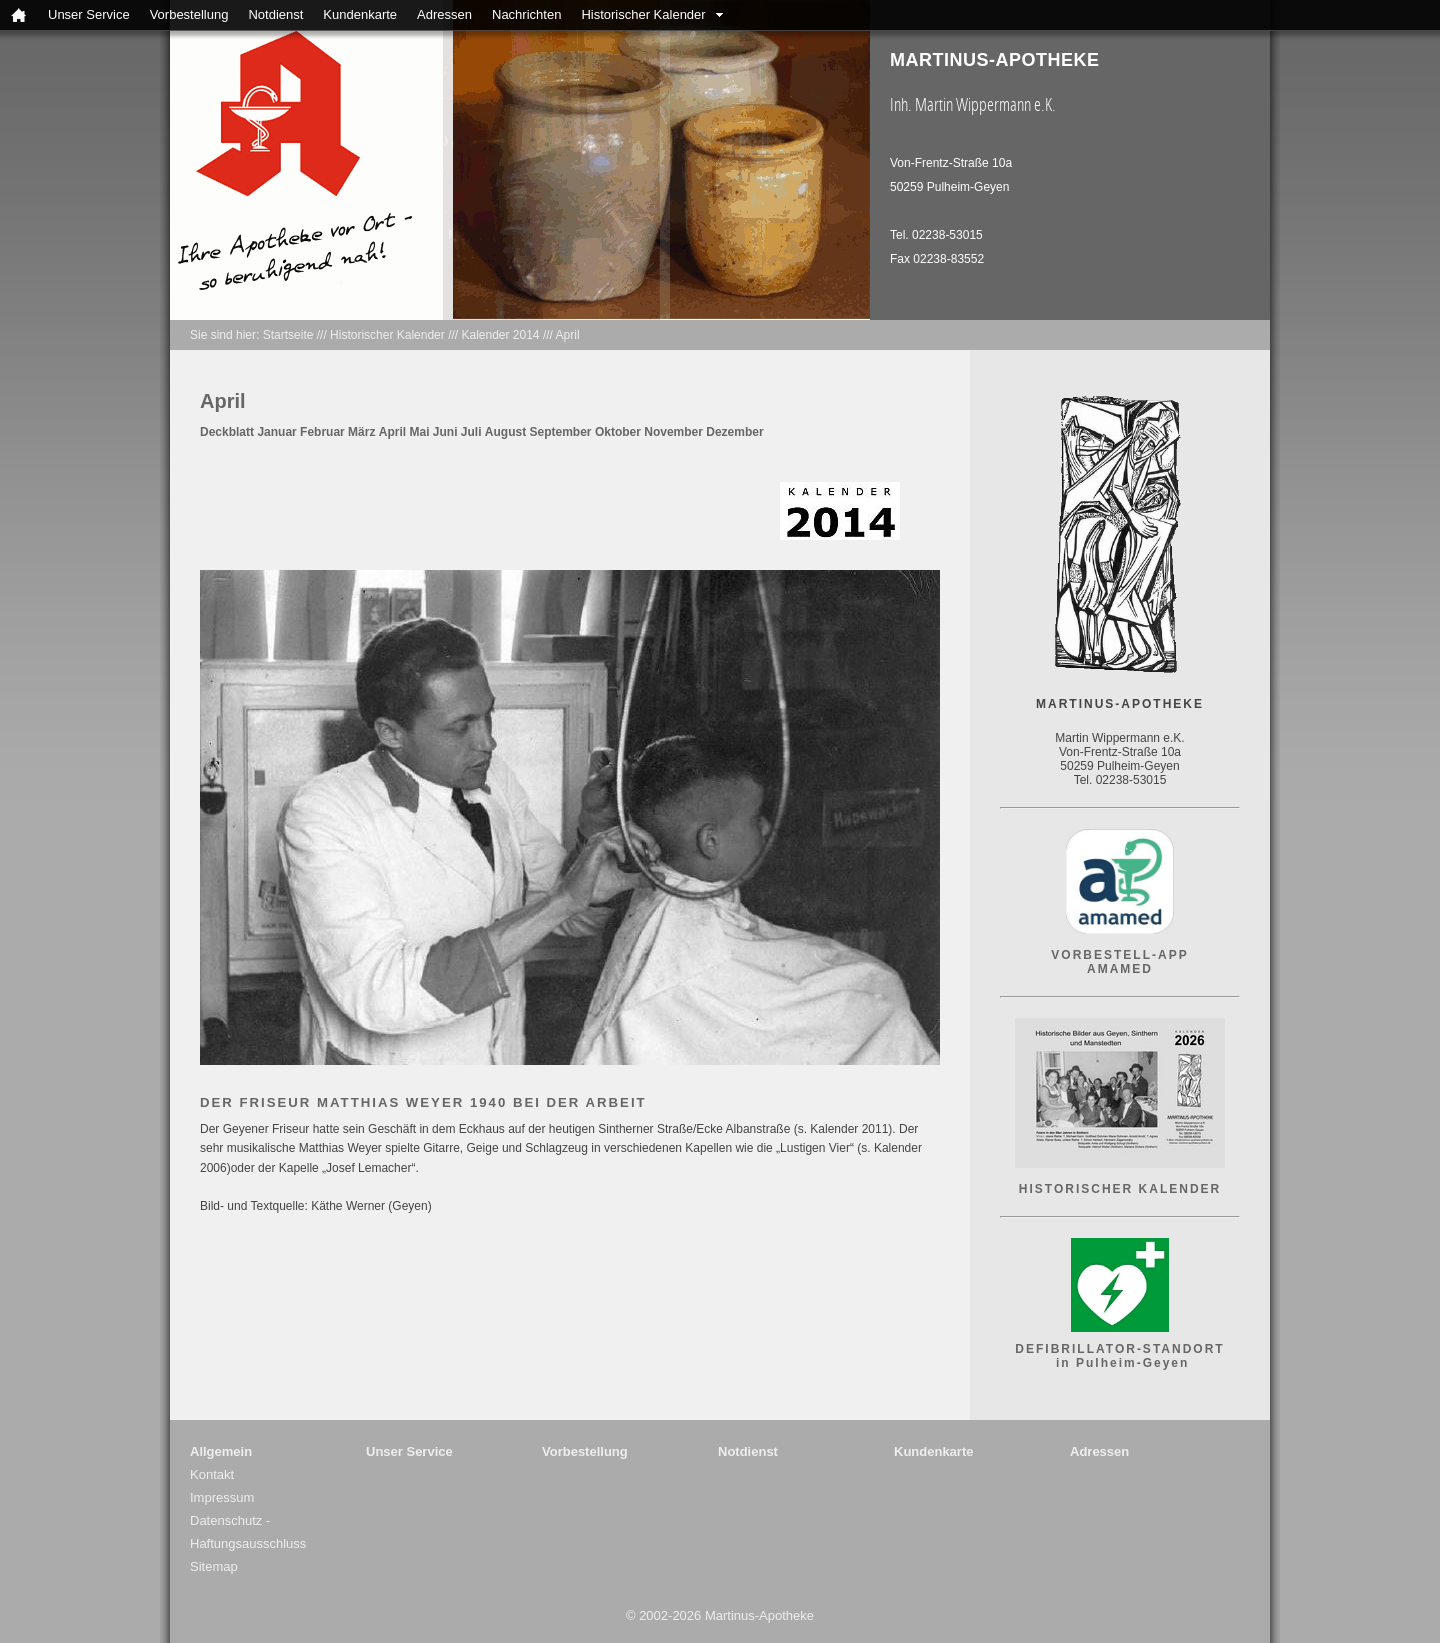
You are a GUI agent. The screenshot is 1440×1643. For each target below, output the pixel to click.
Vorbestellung (189, 14)
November (675, 432)
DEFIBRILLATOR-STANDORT (1119, 1349)
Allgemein (221, 1451)
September (562, 432)
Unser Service (89, 14)
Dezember (734, 432)
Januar (276, 432)
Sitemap (214, 1566)
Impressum (222, 1497)
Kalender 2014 (500, 335)
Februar (322, 432)
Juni (445, 432)
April (568, 335)
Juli (471, 432)
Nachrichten (526, 14)
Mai (420, 432)
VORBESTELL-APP (1119, 955)
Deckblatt (227, 432)
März (361, 432)
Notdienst (275, 14)
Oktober (618, 432)
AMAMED (1120, 969)
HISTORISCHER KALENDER (1120, 1189)
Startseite (288, 335)
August (505, 432)
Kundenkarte (360, 14)
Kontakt (212, 1474)
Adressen (444, 14)
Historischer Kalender (643, 14)
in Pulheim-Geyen (1120, 1363)
